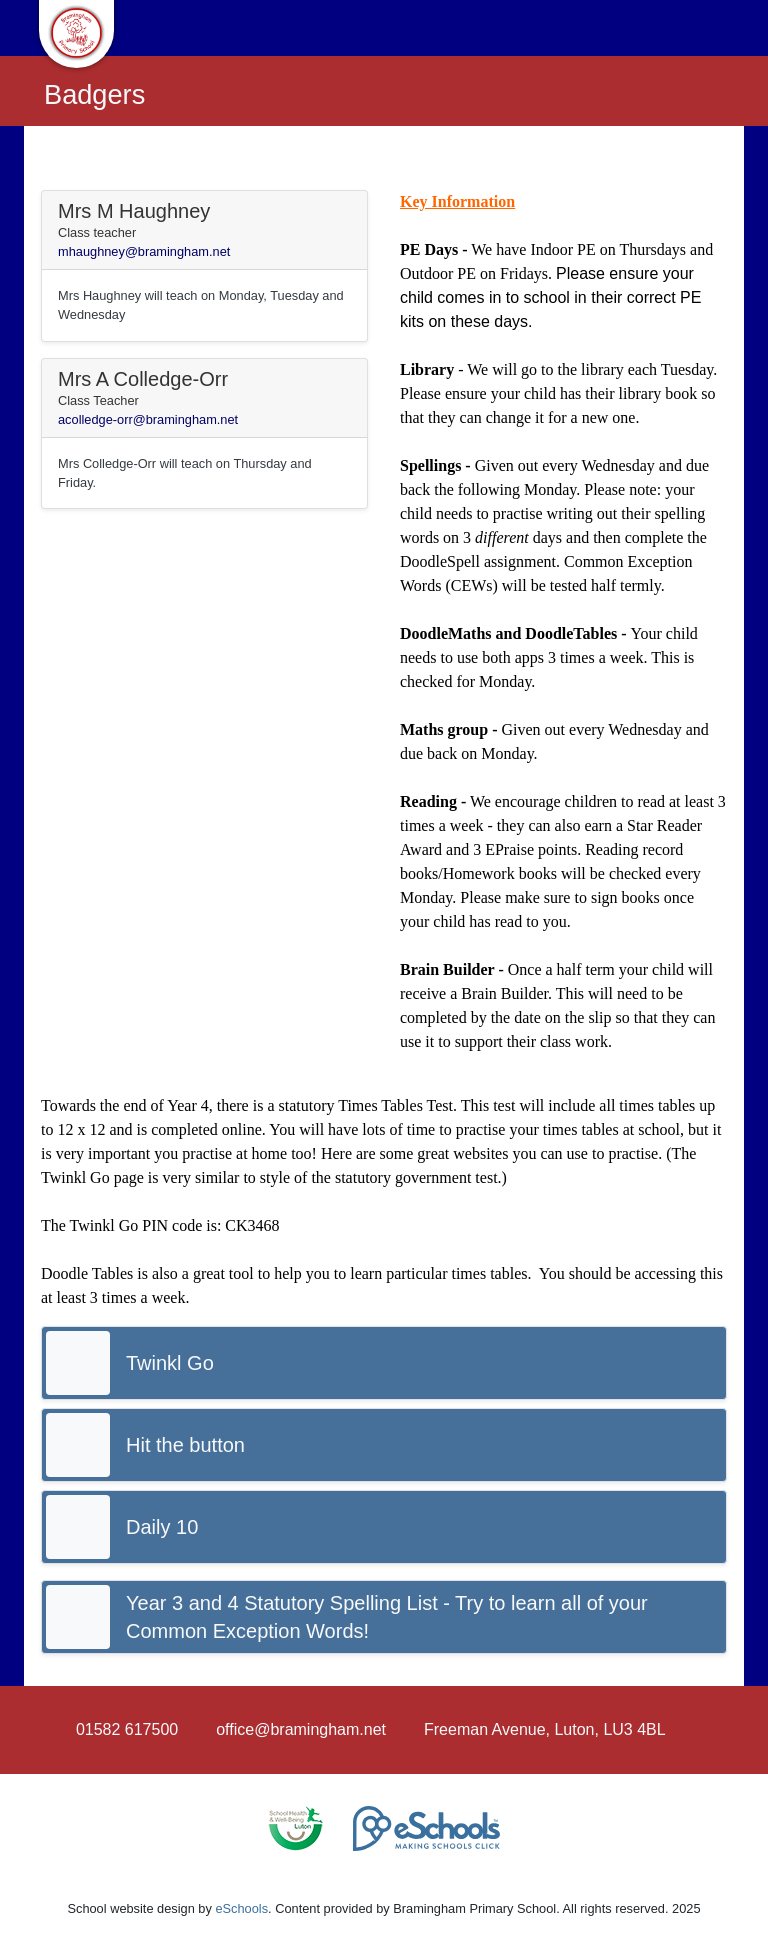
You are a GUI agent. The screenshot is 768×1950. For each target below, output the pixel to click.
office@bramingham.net (301, 1729)
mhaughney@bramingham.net (144, 251)
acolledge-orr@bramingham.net (148, 419)
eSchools (241, 1908)
